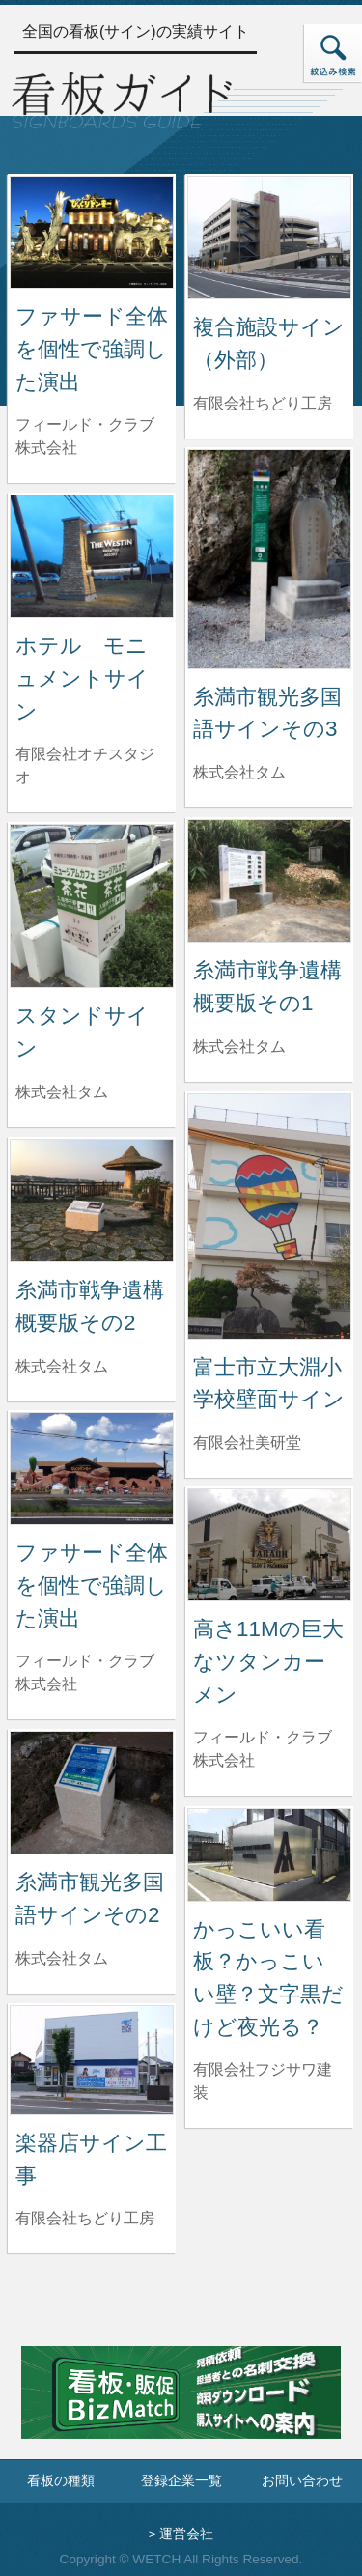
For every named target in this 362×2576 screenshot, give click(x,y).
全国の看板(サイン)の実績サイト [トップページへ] (135, 31)
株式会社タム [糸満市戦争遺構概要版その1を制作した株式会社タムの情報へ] (239, 1046)
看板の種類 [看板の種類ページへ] (61, 2481)
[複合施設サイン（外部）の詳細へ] (269, 236)
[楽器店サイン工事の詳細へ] (92, 2059)
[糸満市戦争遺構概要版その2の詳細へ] (92, 1199)
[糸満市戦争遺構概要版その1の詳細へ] (269, 879)
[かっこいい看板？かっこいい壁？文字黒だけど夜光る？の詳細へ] (269, 1854)
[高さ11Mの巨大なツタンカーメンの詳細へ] (269, 1544)
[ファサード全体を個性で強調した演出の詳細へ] (92, 231)
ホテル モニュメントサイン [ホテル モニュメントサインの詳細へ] (82, 678)
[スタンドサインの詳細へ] (92, 904)
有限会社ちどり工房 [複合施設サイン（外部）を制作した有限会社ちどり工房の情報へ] (262, 403)
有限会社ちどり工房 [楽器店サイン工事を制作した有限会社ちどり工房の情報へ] (84, 2218)
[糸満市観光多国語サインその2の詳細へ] (92, 1791)
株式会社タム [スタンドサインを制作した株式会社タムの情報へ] (61, 1092)
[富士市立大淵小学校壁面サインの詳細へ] (269, 1215)
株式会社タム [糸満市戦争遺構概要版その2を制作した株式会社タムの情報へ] (61, 1366)
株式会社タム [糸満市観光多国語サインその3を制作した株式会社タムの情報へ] (239, 772)
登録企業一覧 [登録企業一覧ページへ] (181, 2481)
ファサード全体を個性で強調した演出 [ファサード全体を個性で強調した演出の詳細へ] (91, 348)
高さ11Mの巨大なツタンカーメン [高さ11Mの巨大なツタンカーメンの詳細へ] (268, 1661)
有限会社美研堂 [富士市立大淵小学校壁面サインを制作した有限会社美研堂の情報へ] (247, 1442)
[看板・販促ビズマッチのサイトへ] (180, 2406)
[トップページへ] (122, 98)
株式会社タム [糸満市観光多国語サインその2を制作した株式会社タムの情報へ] (61, 1958)
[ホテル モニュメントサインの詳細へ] (92, 555)
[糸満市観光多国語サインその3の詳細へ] (269, 558)
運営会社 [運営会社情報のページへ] (186, 2534)
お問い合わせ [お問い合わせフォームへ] (302, 2481)
